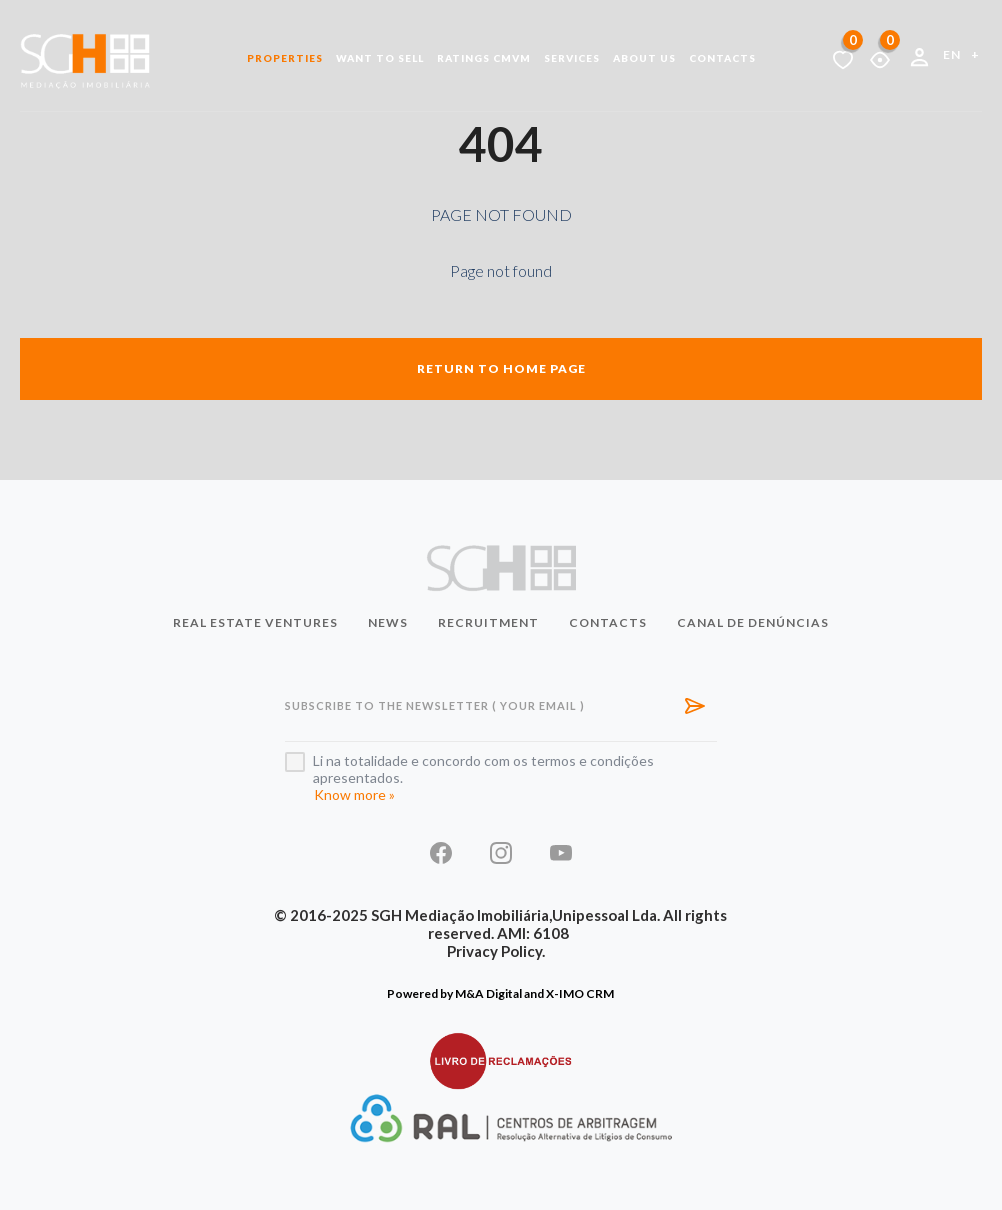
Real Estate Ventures (255, 622)
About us (644, 58)
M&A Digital (488, 993)
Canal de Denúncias (753, 622)
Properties (285, 58)
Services (572, 58)
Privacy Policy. (496, 951)
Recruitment (488, 622)
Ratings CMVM (484, 58)
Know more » (354, 794)
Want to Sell (380, 58)
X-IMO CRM (580, 993)
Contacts (722, 58)
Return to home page (501, 368)
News (388, 622)
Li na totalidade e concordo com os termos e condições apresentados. (483, 769)
